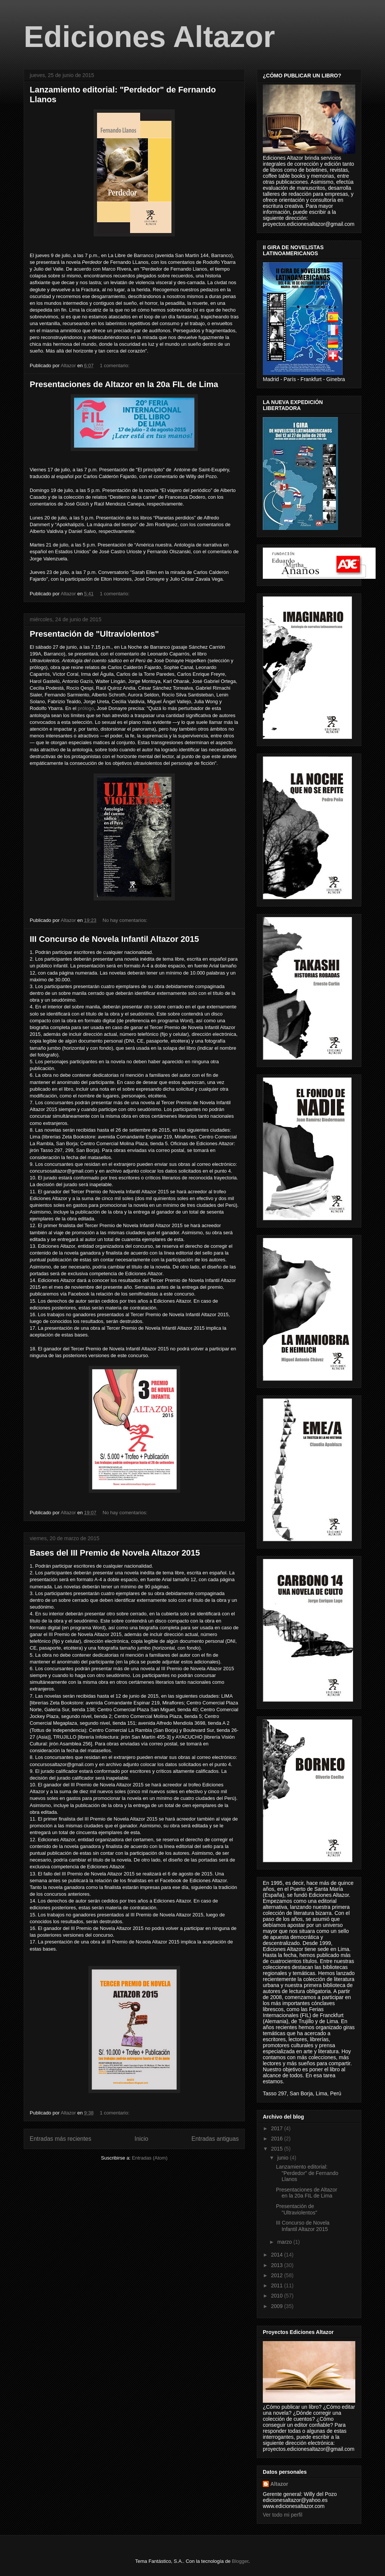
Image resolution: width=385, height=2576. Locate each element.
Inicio (141, 2139)
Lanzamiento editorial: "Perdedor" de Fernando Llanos (307, 2173)
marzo (285, 2242)
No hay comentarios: (126, 920)
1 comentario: (115, 365)
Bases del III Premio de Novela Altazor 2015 (115, 1552)
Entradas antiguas (215, 2139)
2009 (277, 2306)
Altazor (279, 2484)
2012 (277, 2275)
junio (283, 2158)
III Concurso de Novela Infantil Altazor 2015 (114, 939)
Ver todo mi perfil (282, 2515)
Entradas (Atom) (150, 2158)
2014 (277, 2255)
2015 (277, 2149)
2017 (277, 2128)
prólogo (86, 708)
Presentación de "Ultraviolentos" (94, 634)
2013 (277, 2265)
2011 (277, 2285)
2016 (277, 2139)
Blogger (240, 2561)
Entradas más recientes (60, 2139)
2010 (277, 2296)
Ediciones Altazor (149, 36)
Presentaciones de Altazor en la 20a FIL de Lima (124, 384)
